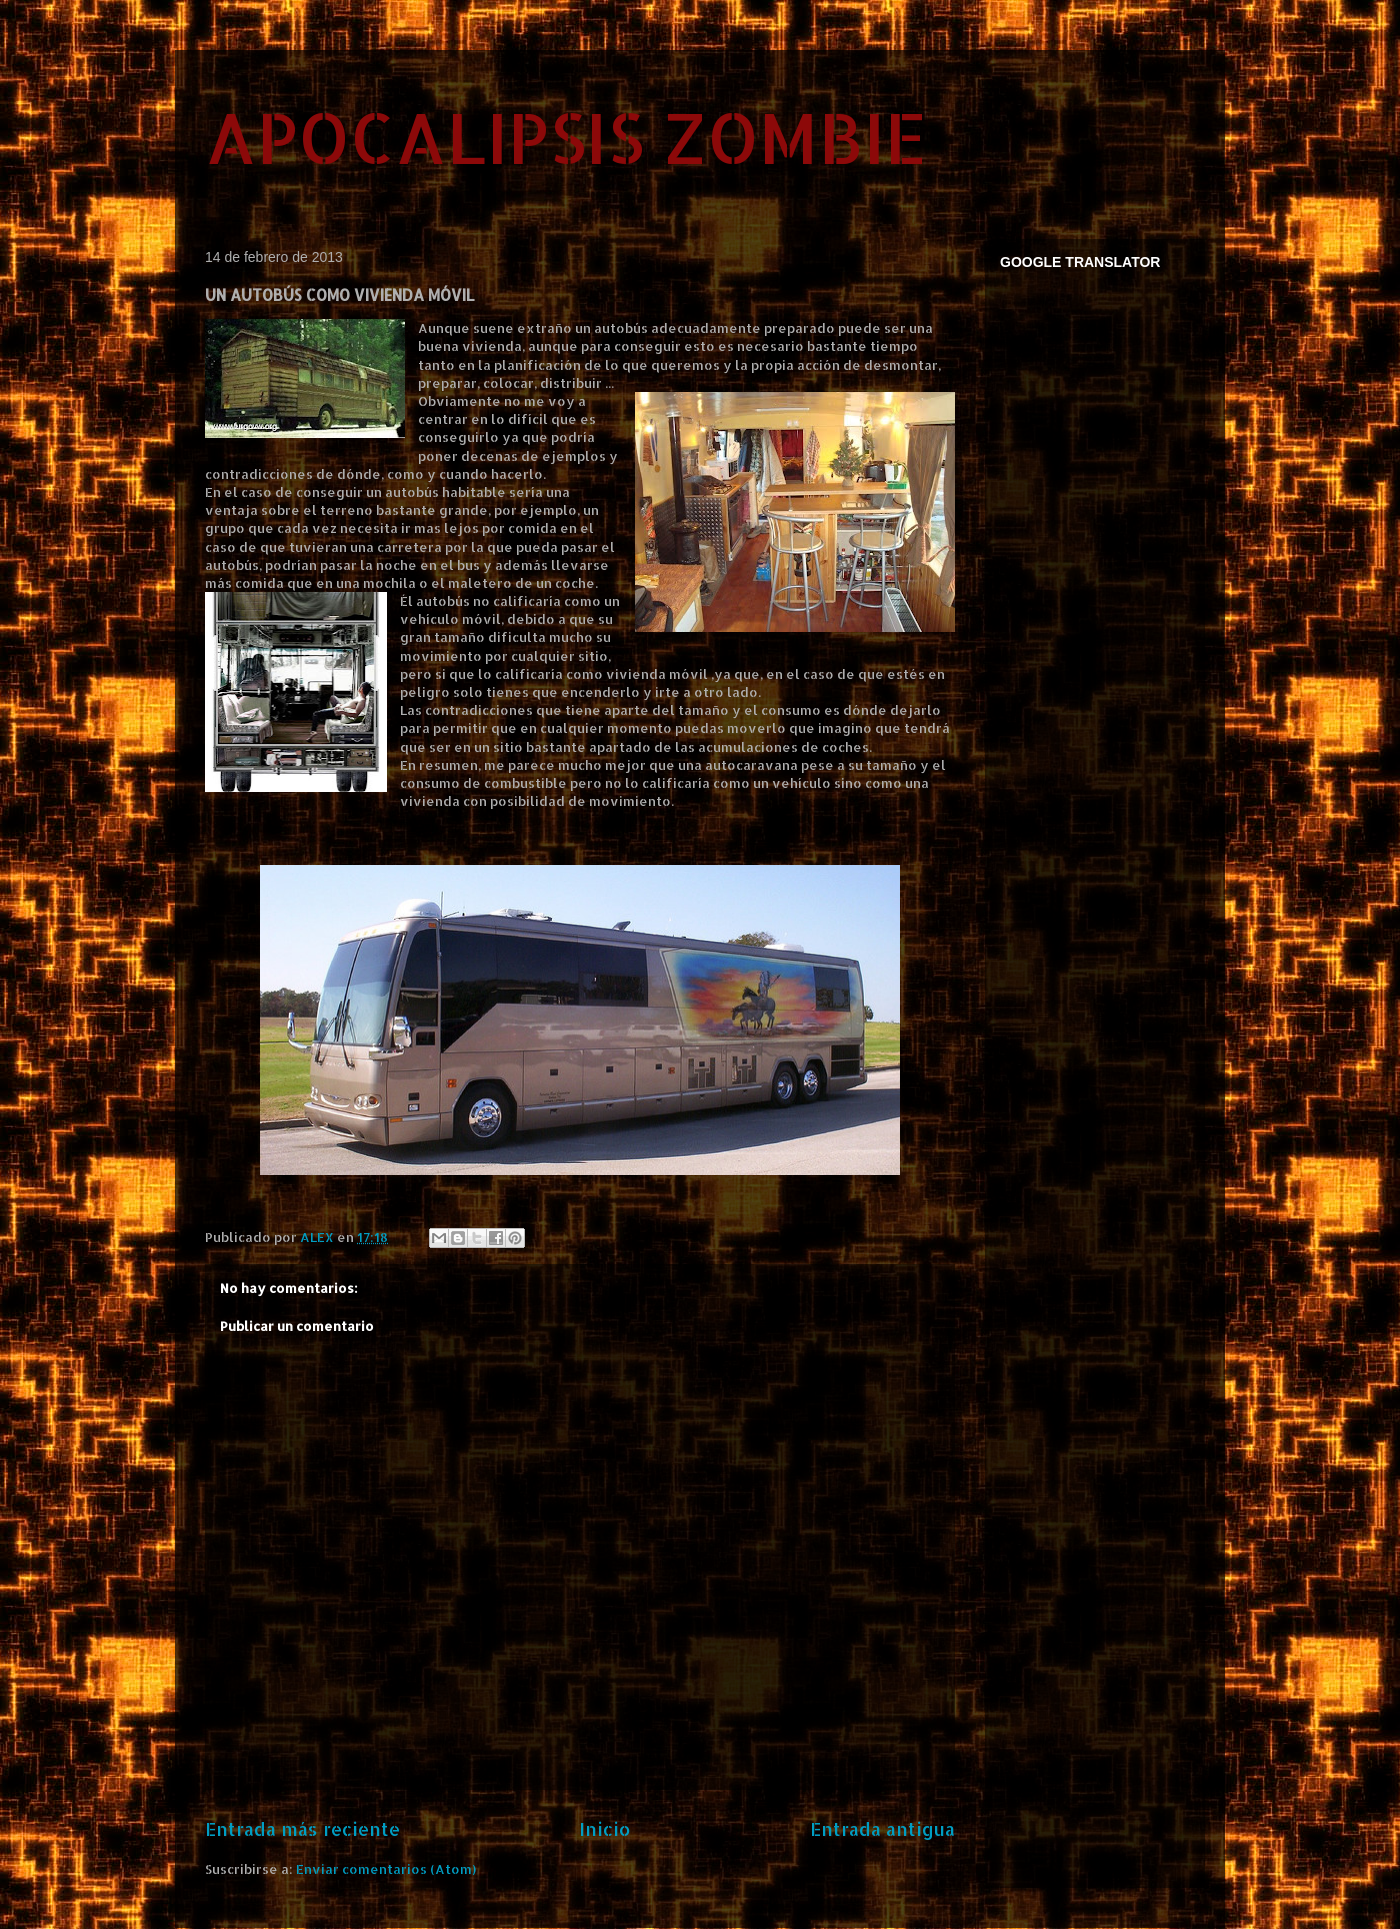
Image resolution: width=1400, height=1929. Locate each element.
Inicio (605, 1828)
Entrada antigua (882, 1828)
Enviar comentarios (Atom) (386, 1869)
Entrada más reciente (302, 1828)
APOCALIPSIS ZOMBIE (566, 136)
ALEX (318, 1237)
